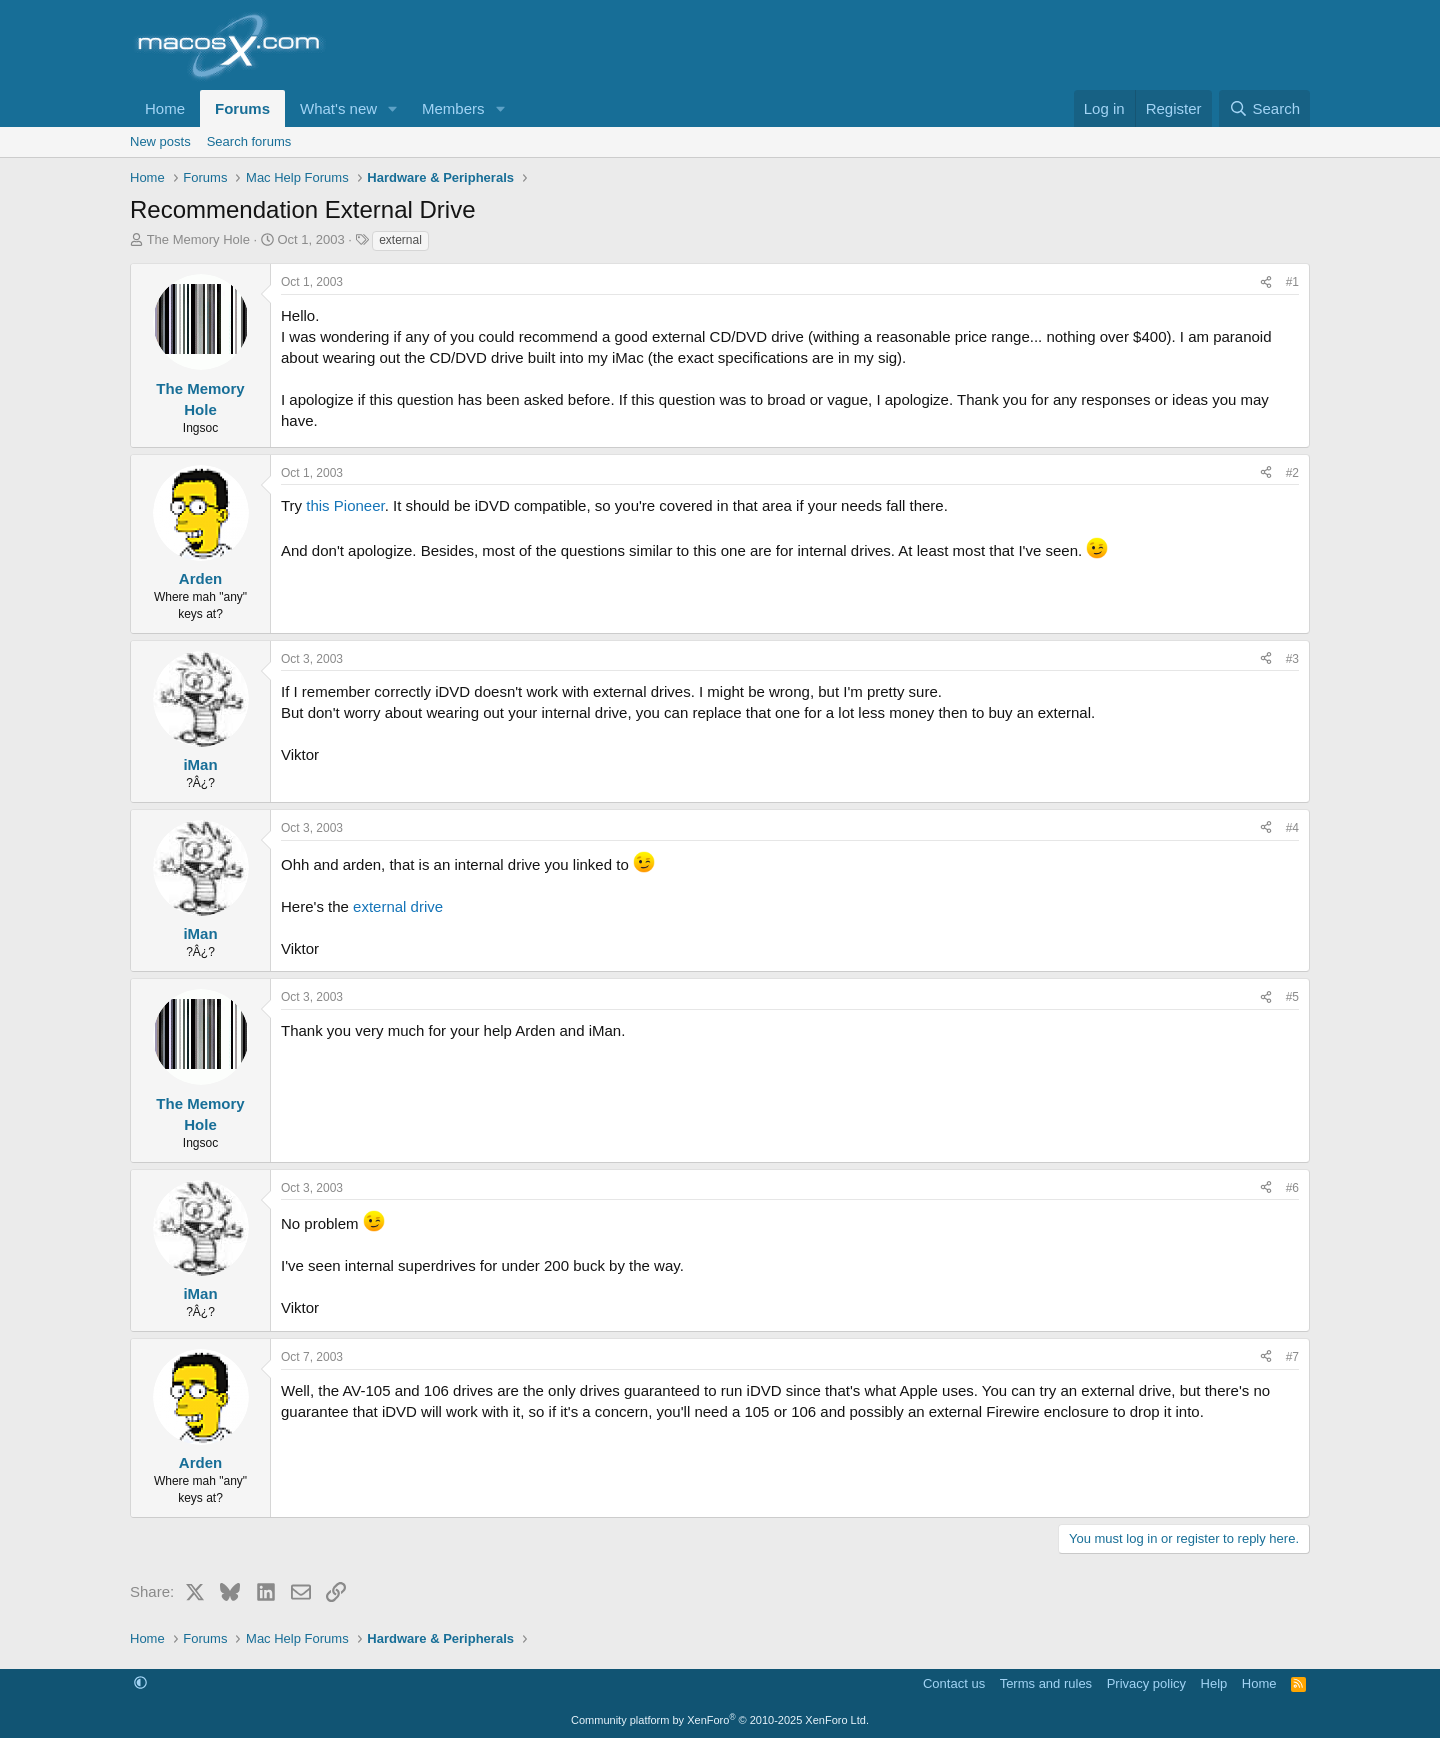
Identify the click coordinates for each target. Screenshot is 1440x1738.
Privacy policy (1146, 1683)
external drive (398, 906)
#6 (1292, 1188)
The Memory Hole (198, 239)
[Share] (1266, 282)
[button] (393, 108)
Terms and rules (1046, 1683)
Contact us (954, 1683)
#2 (1292, 473)
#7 (1292, 1357)
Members (453, 108)
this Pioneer (345, 505)
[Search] (1264, 108)
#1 (1292, 282)
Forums (242, 108)
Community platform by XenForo (720, 1720)
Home (165, 108)
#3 (1292, 659)
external (400, 240)
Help (1214, 1683)
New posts (160, 141)
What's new (338, 108)
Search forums (249, 141)
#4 (1292, 828)
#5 (1292, 997)
